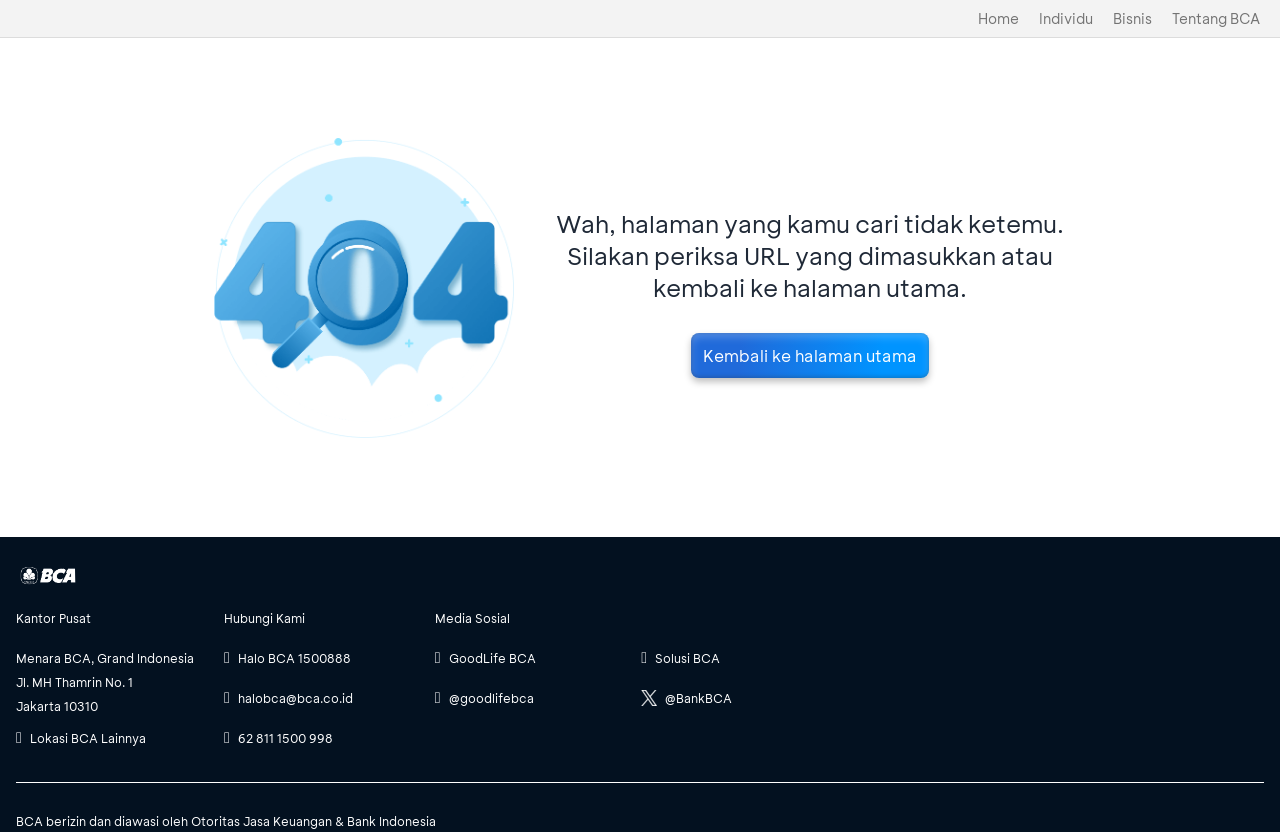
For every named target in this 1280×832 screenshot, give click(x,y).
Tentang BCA (1216, 18)
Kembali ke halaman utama (810, 355)
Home (998, 18)
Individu (1066, 18)
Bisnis (1132, 18)
